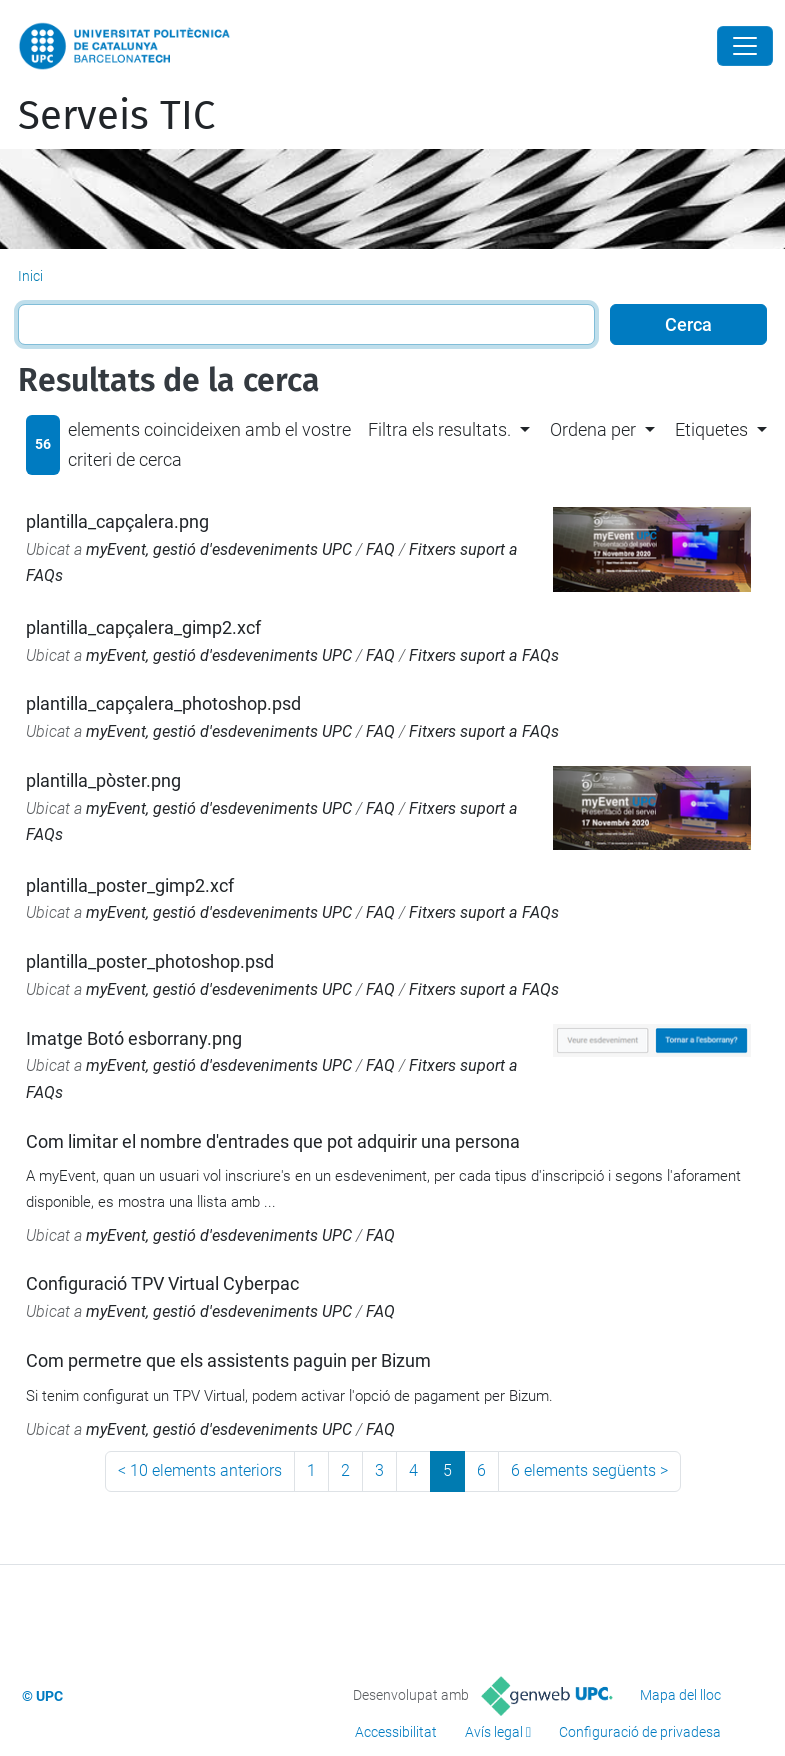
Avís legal (494, 1732)
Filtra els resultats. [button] (439, 429)
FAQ (380, 549)
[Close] (745, 46)
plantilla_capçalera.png (117, 521)
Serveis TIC (116, 116)
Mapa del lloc (680, 1695)
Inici (30, 276)
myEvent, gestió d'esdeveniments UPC (219, 549)
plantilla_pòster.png (103, 780)
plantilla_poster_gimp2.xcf (130, 885)
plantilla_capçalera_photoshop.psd (163, 703)
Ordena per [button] (593, 429)
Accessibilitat (396, 1732)
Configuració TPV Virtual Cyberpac (162, 1283)
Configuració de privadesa (640, 1732)
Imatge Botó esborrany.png (134, 1038)
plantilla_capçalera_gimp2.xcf (143, 627)
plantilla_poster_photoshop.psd (150, 961)
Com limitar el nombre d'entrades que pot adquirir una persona (273, 1141)
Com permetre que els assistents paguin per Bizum (228, 1360)
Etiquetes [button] (711, 429)
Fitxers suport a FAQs (484, 655)
